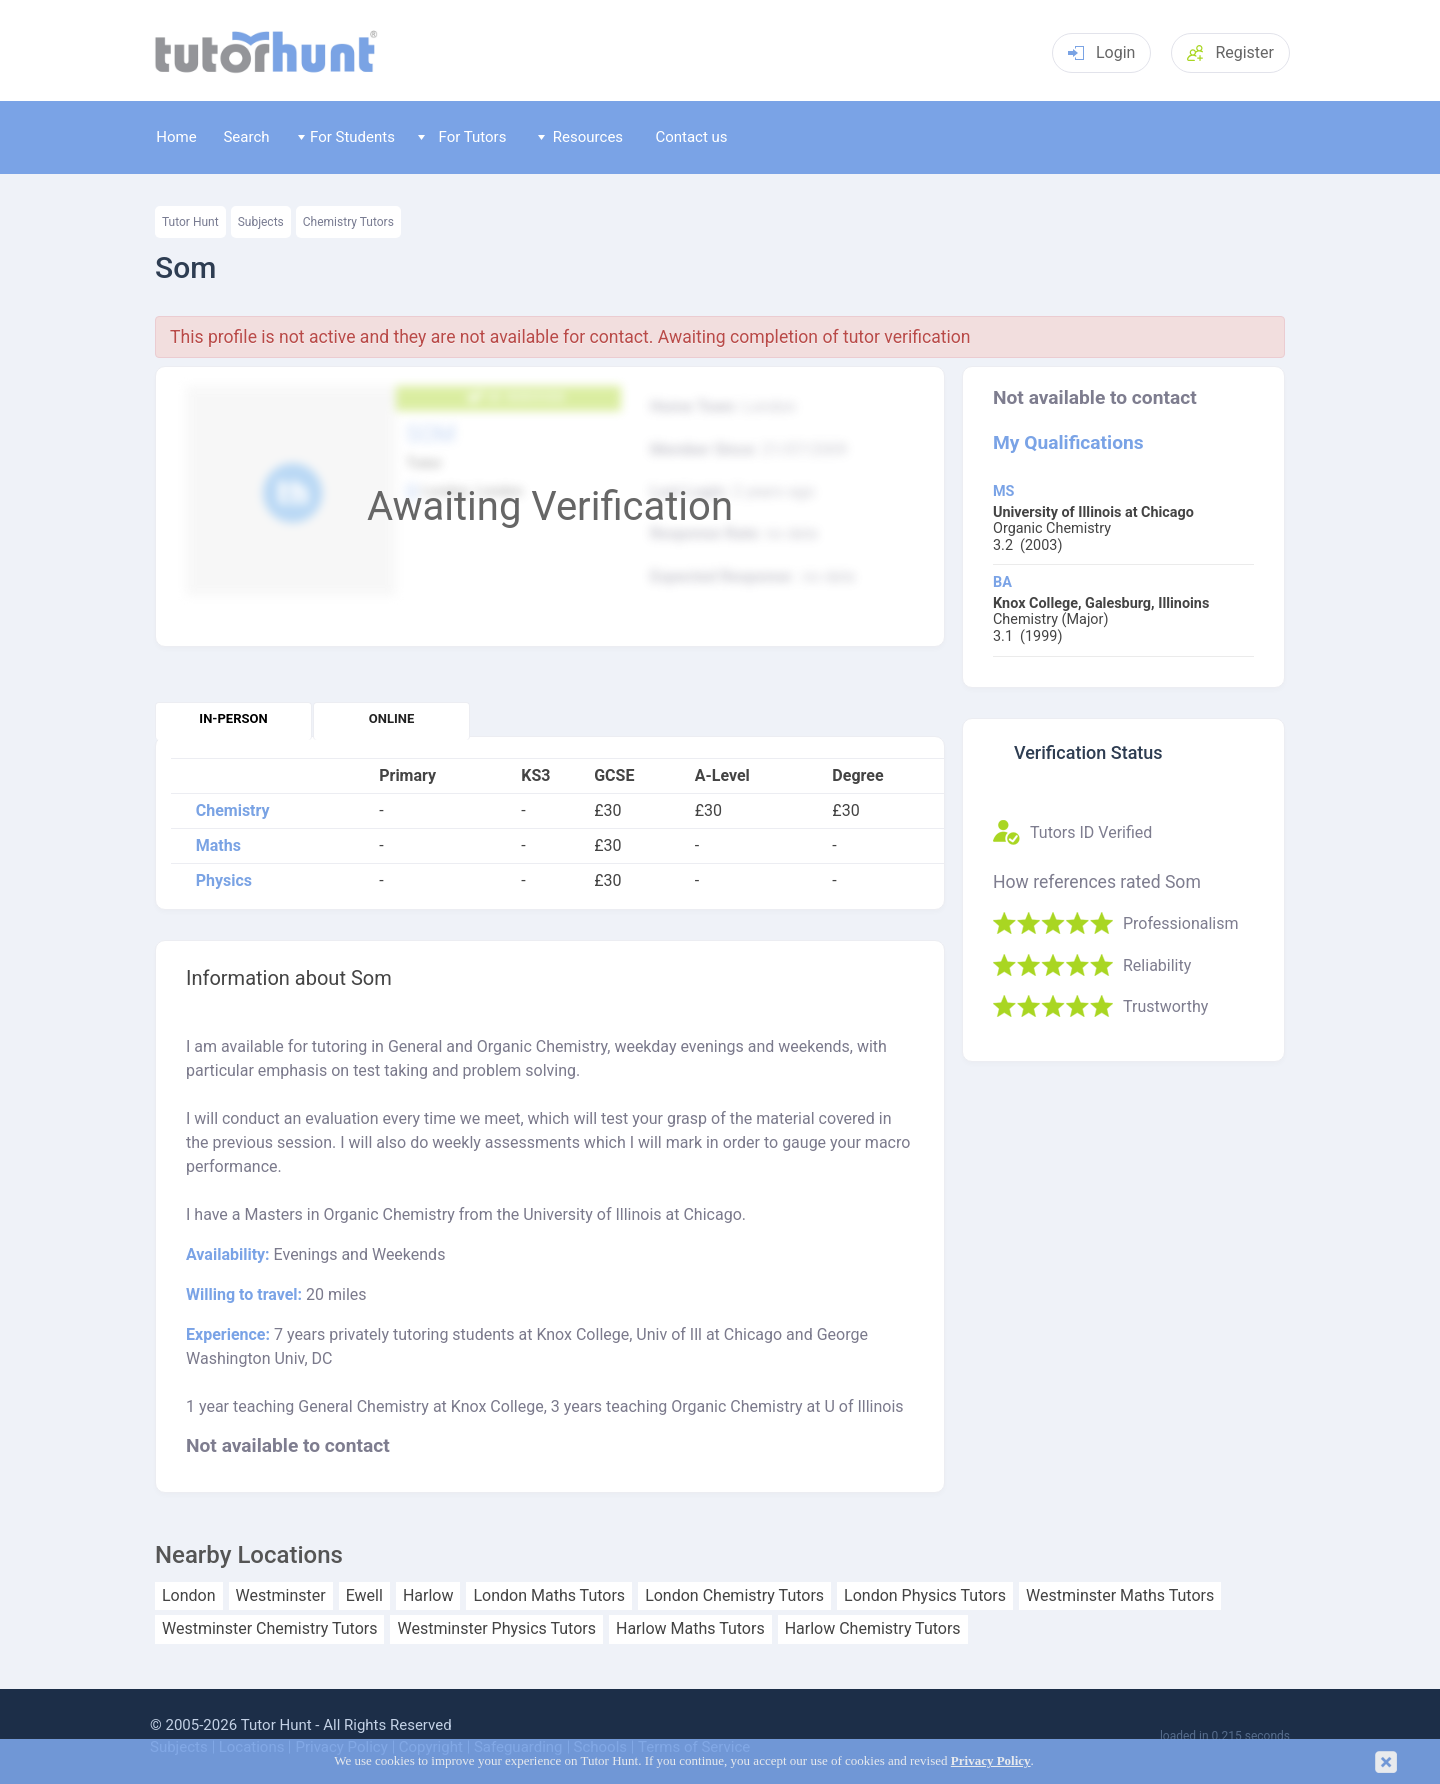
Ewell (364, 1596)
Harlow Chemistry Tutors (873, 1629)
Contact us (691, 137)
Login (1101, 52)
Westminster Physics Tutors (496, 1629)
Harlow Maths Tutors (690, 1629)
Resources (581, 137)
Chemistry (233, 811)
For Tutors (462, 137)
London (189, 1596)
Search (246, 137)
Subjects (261, 222)
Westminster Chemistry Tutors (269, 1629)
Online (391, 718)
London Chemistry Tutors (734, 1596)
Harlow (428, 1596)
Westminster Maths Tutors (1120, 1596)
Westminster (281, 1596)
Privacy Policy (991, 1761)
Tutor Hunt (190, 222)
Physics (224, 881)
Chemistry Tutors (348, 222)
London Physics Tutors (925, 1596)
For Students (346, 137)
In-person (233, 718)
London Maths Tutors (549, 1596)
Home (176, 137)
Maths (218, 846)
